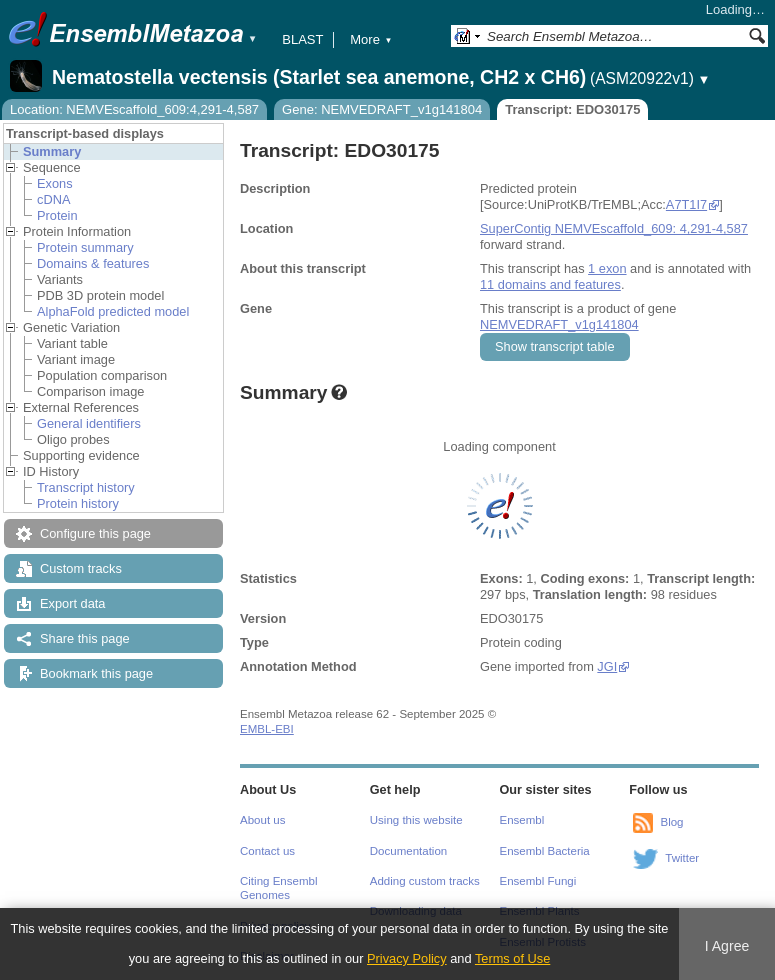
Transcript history (86, 487)
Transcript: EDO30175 (572, 109)
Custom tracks (81, 568)
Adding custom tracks (425, 881)
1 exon (607, 268)
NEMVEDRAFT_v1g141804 (559, 324)
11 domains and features (550, 284)
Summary (52, 151)
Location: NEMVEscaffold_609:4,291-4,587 (134, 109)
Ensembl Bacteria (545, 851)
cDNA (53, 199)
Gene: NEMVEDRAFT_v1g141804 (382, 109)
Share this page (85, 638)
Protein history (78, 503)
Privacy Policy (407, 958)
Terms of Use (512, 958)
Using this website (416, 820)
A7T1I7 (686, 204)
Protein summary (85, 247)
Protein (57, 215)
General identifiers (89, 423)
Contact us (267, 851)
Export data (72, 603)
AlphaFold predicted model (113, 311)
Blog (671, 822)
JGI (607, 666)
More (371, 39)
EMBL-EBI (267, 729)
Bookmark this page (96, 673)
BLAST (302, 39)
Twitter (682, 858)
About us (262, 820)
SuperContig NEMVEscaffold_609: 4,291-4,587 (614, 228)
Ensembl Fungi (538, 881)
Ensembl (522, 820)
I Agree (727, 946)
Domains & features (93, 263)
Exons (55, 183)
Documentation (408, 851)
